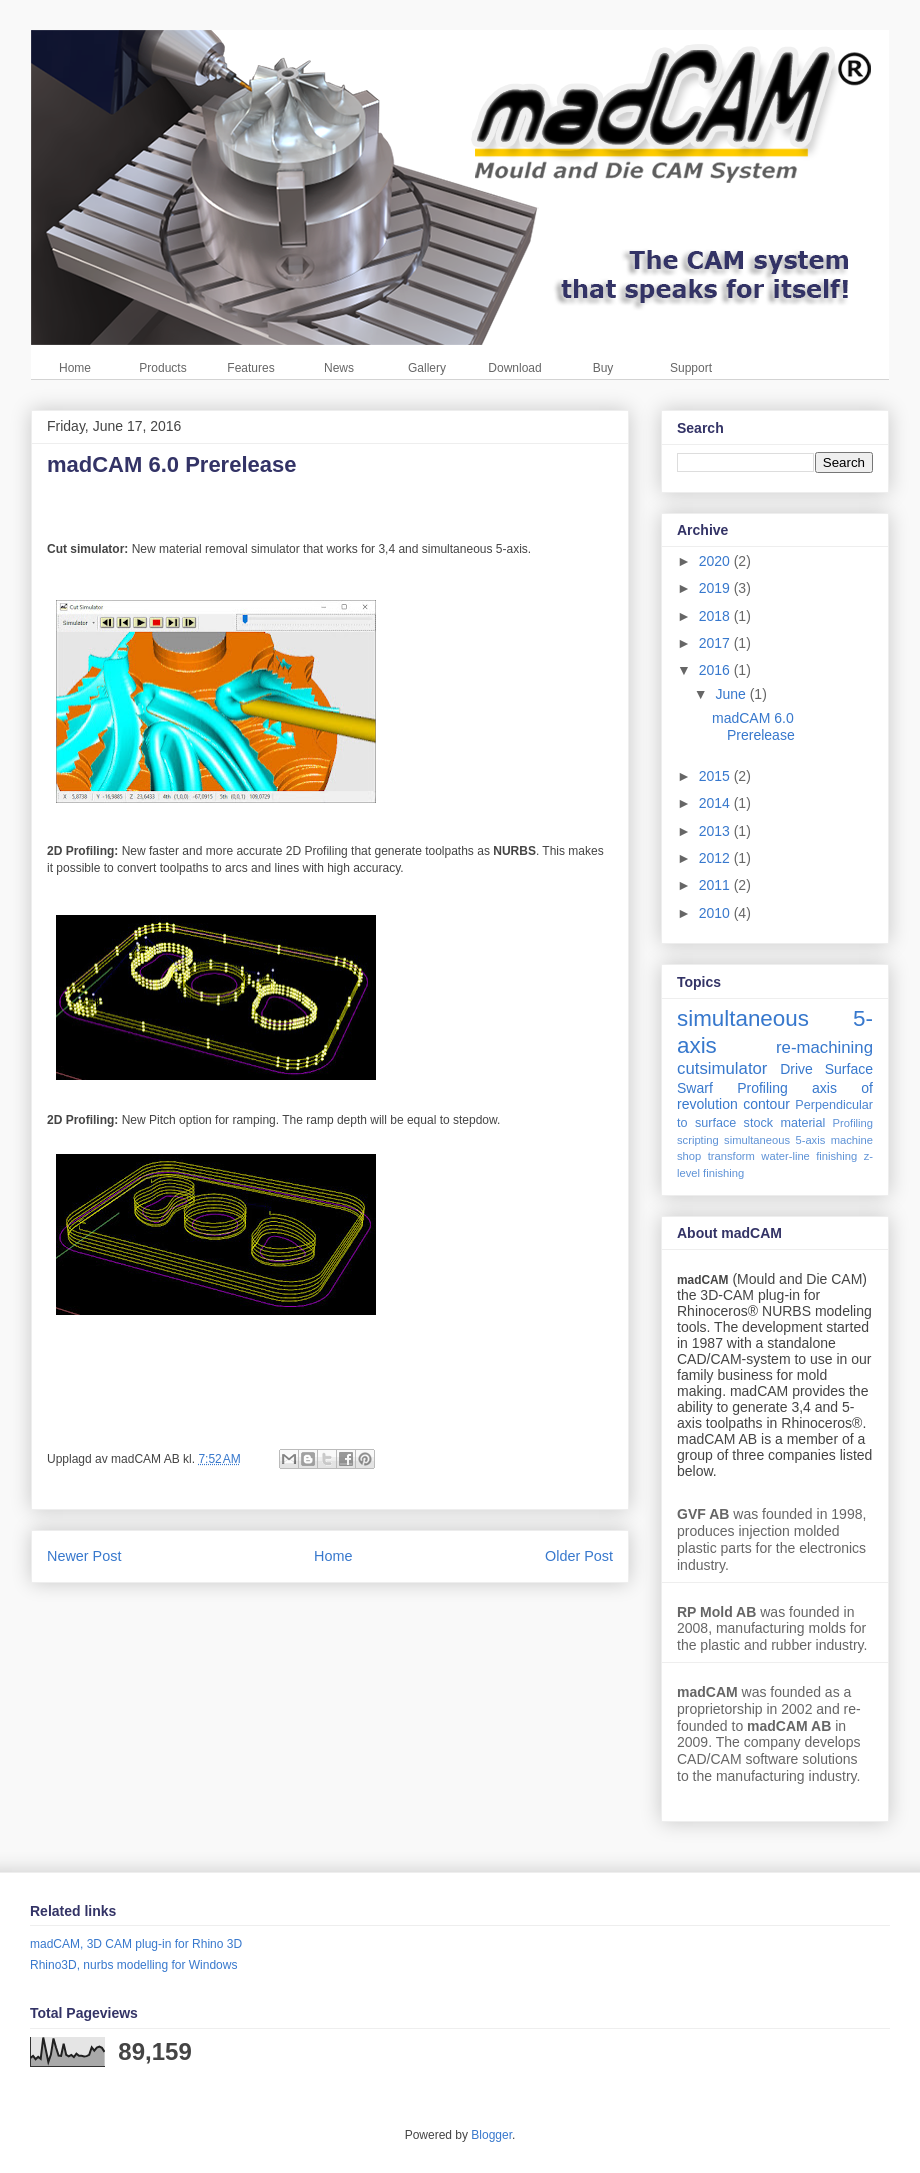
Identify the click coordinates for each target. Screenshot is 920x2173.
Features (250, 368)
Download (514, 368)
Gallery (427, 368)
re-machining (824, 1047)
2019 (716, 588)
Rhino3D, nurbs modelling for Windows (133, 1965)
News (339, 368)
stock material (785, 1123)
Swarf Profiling (732, 1088)
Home (75, 368)
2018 (716, 616)
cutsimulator (722, 1068)
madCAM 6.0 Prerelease (753, 726)
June (732, 694)
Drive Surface (826, 1069)
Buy (603, 368)
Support (691, 368)
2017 (716, 643)
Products (162, 368)
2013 (716, 831)
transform (731, 1156)
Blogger (491, 2135)
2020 (716, 561)
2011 (716, 885)
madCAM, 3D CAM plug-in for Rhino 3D (136, 1944)
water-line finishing (809, 1156)
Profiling (853, 1123)
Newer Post (84, 1556)
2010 (716, 913)
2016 (716, 670)
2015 (716, 776)
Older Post (579, 1556)
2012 (716, 858)
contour (766, 1104)
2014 (716, 803)
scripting (698, 1140)
